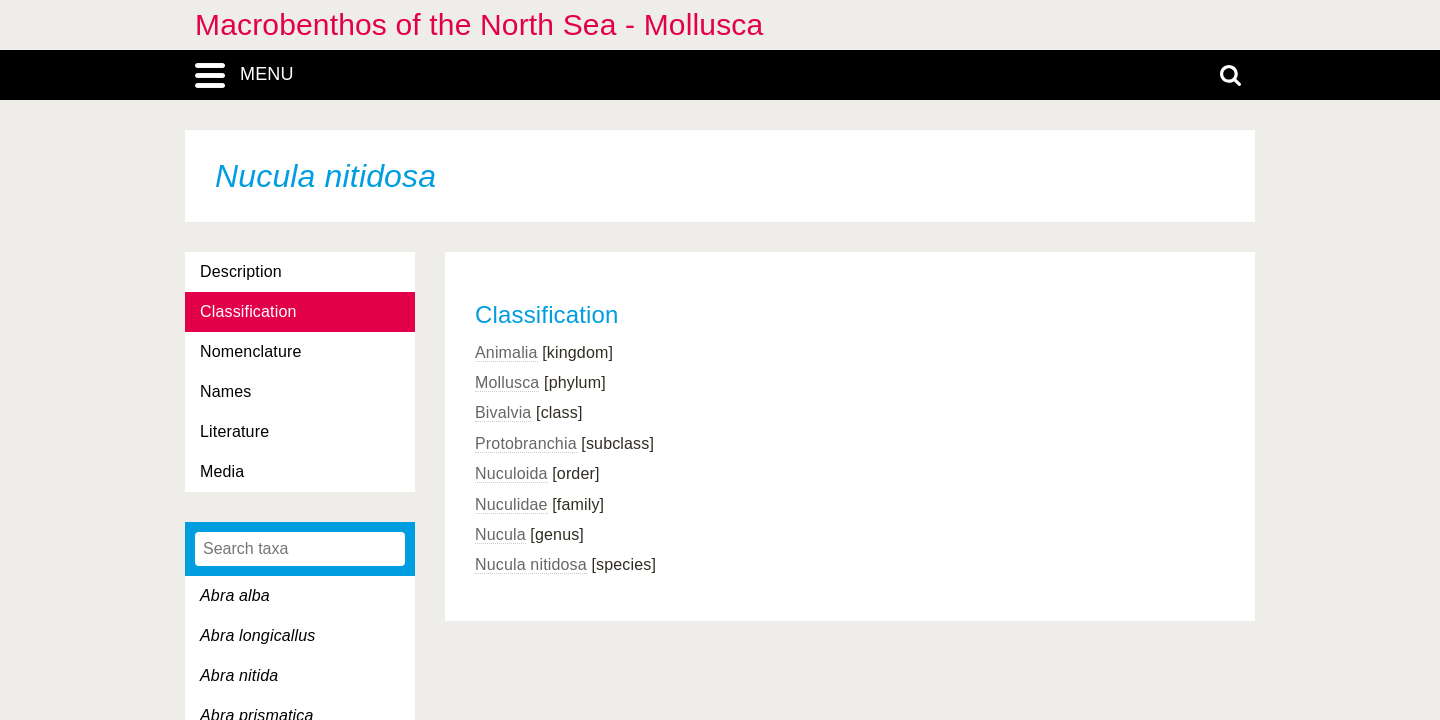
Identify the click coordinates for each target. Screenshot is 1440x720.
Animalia (506, 352)
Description (241, 271)
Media (222, 471)
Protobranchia (526, 443)
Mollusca (507, 382)
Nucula (500, 534)
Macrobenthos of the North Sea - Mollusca (479, 24)
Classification (248, 311)
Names (225, 391)
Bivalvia (503, 412)
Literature (234, 431)
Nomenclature (251, 351)
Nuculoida (511, 473)
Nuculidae (511, 504)
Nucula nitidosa (531, 564)
